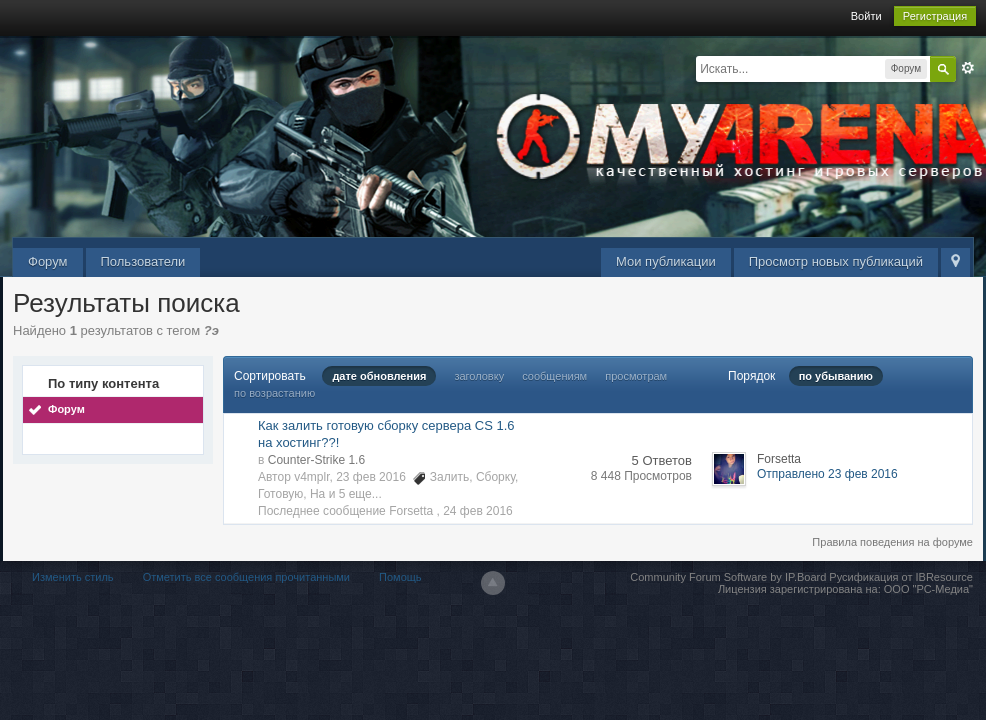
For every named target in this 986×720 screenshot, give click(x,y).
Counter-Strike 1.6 (316, 460)
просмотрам (636, 376)
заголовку (479, 376)
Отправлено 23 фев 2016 (827, 474)
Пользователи (143, 261)
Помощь (400, 577)
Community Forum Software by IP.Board (728, 577)
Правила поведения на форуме (892, 542)
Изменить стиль (73, 577)
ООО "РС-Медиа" (928, 589)
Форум (48, 261)
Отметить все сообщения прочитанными (246, 577)
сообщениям (554, 376)
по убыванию (836, 376)
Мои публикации (666, 261)
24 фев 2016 (478, 511)
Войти (866, 16)
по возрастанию (274, 393)
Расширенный (968, 68)
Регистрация (935, 16)
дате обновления (379, 376)
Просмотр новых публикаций (836, 261)
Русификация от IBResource (899, 577)
